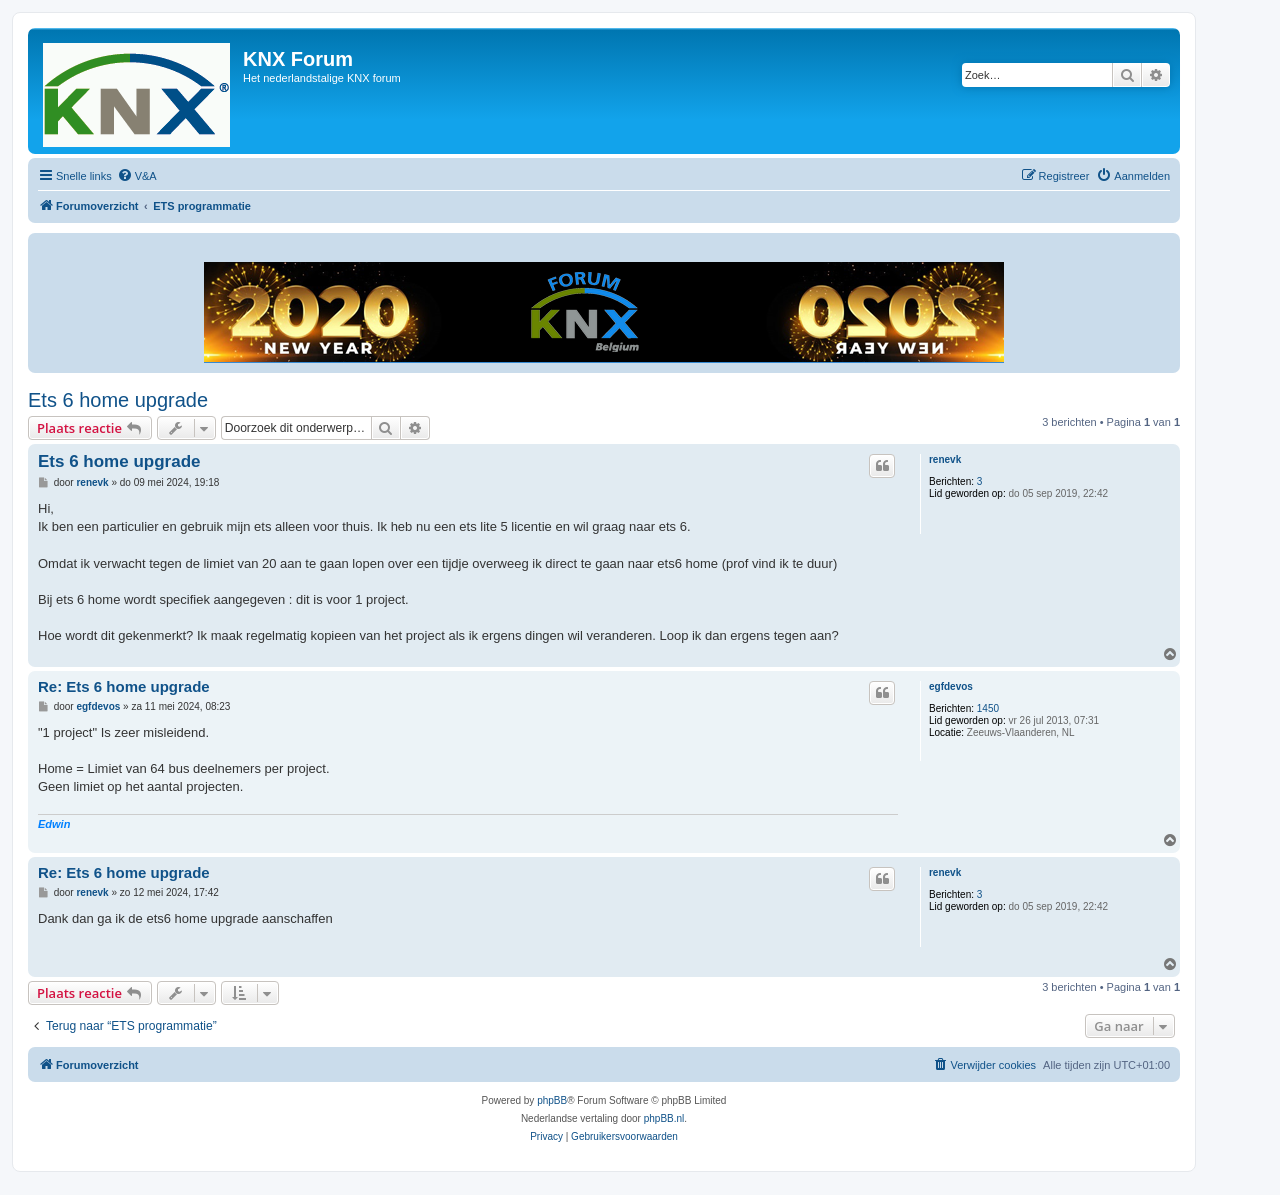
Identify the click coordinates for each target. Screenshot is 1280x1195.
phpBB (552, 1100)
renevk (945, 459)
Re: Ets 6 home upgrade (124, 686)
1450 (988, 708)
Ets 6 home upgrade (118, 400)
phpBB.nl (664, 1118)
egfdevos (951, 686)
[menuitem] (137, 176)
